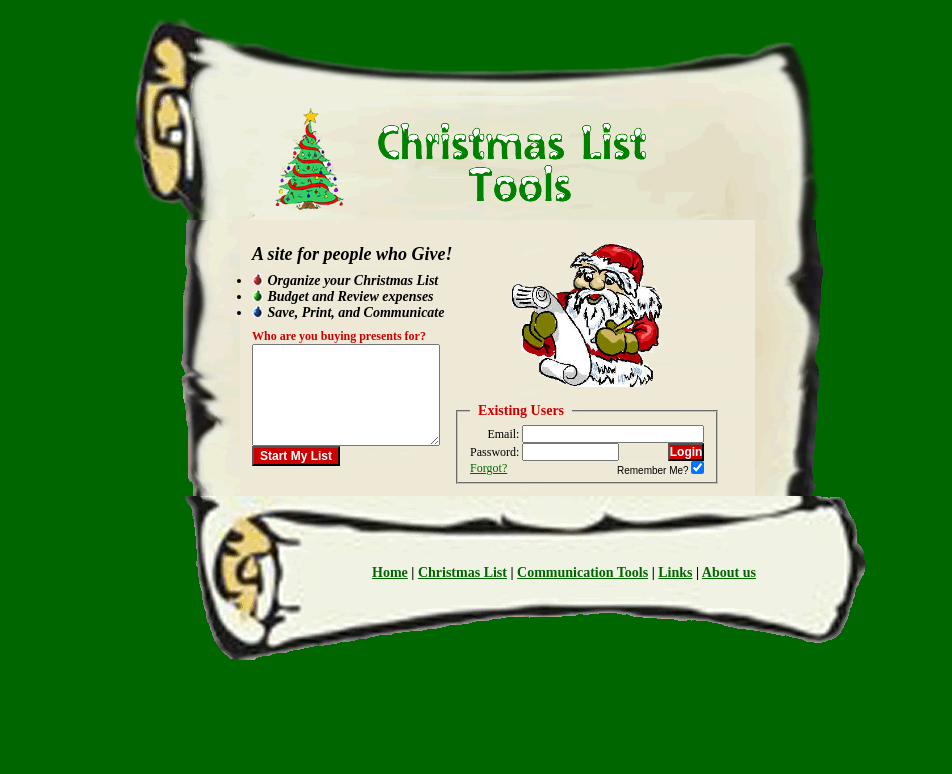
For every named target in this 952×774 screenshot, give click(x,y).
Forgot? (488, 468)
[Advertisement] (588, 721)
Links (675, 572)
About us (729, 572)
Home (390, 572)
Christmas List (462, 572)
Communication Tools (582, 572)
